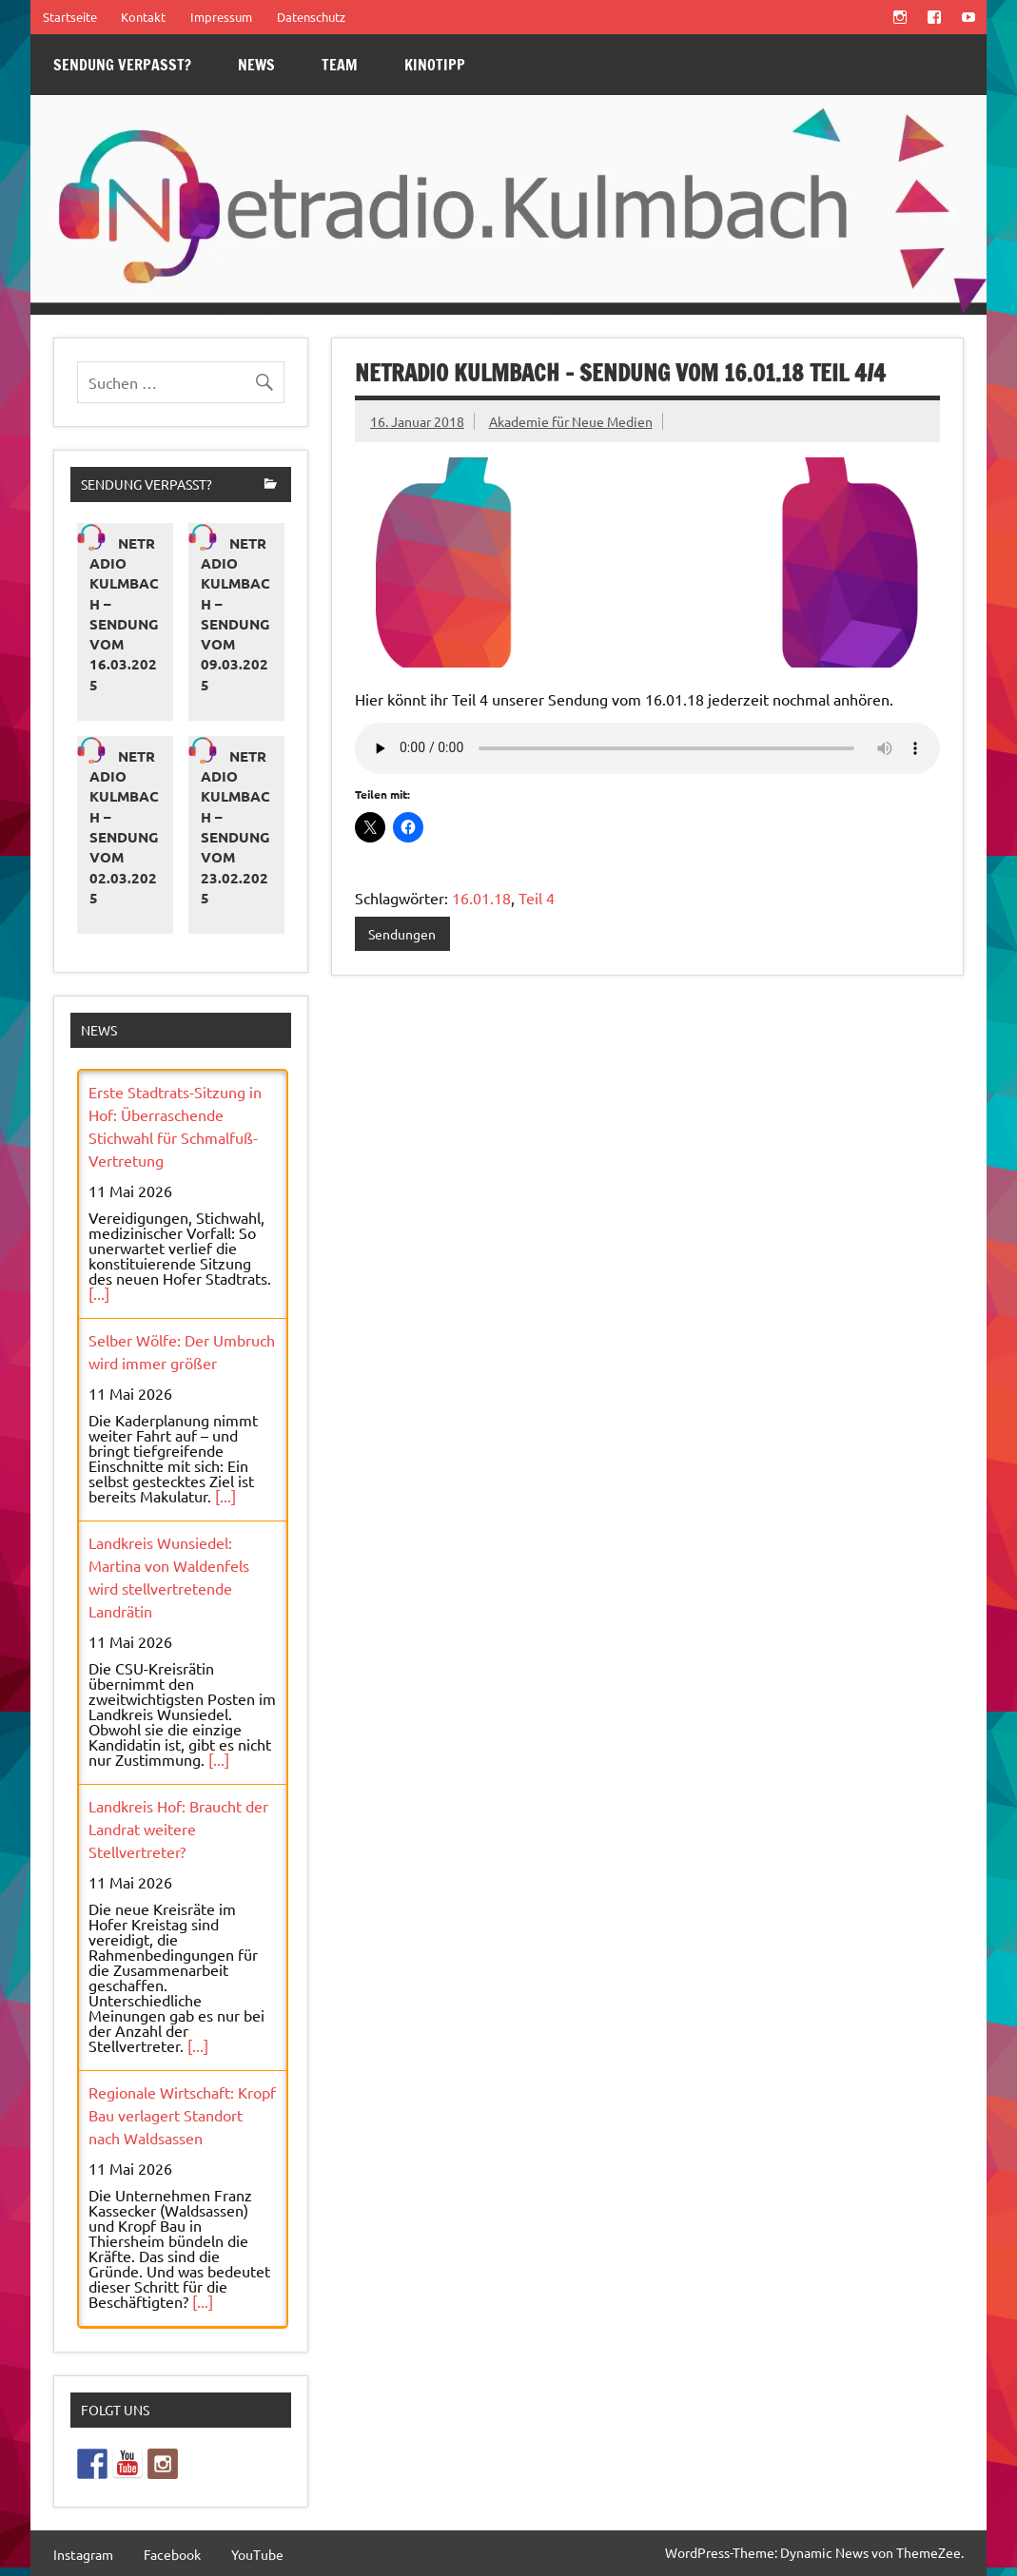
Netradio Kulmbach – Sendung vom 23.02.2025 (235, 826)
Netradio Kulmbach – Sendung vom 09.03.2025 (235, 613)
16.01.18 (481, 897)
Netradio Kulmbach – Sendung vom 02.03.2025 (124, 826)
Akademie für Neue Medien (571, 421)
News (256, 64)
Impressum (221, 17)
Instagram (83, 2554)
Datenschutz (311, 17)
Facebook (172, 2554)
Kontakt (143, 17)
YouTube (257, 2554)
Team (340, 64)
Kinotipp (434, 64)
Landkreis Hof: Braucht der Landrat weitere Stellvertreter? (178, 1828)
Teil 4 (536, 897)
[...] (98, 1293)
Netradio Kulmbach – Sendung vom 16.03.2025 (124, 613)
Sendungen (402, 933)
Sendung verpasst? (122, 64)
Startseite (70, 17)
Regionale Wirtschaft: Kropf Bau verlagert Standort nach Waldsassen (182, 2114)
